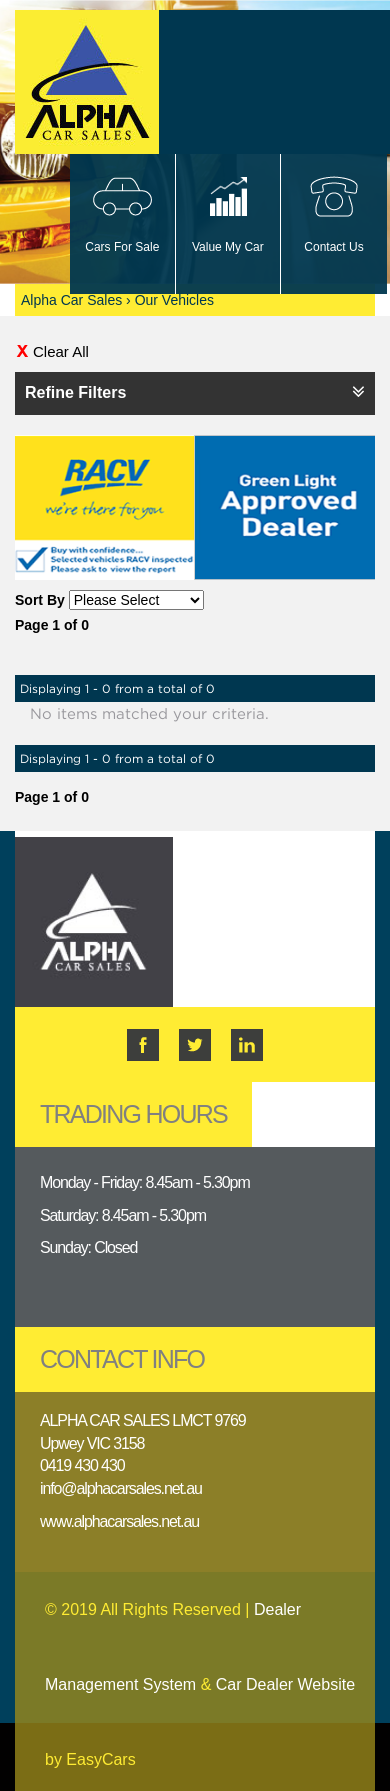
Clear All (61, 351)
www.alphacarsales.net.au (119, 1521)
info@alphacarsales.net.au (121, 1488)
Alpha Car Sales (71, 300)
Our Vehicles (174, 300)
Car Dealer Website (285, 1684)
